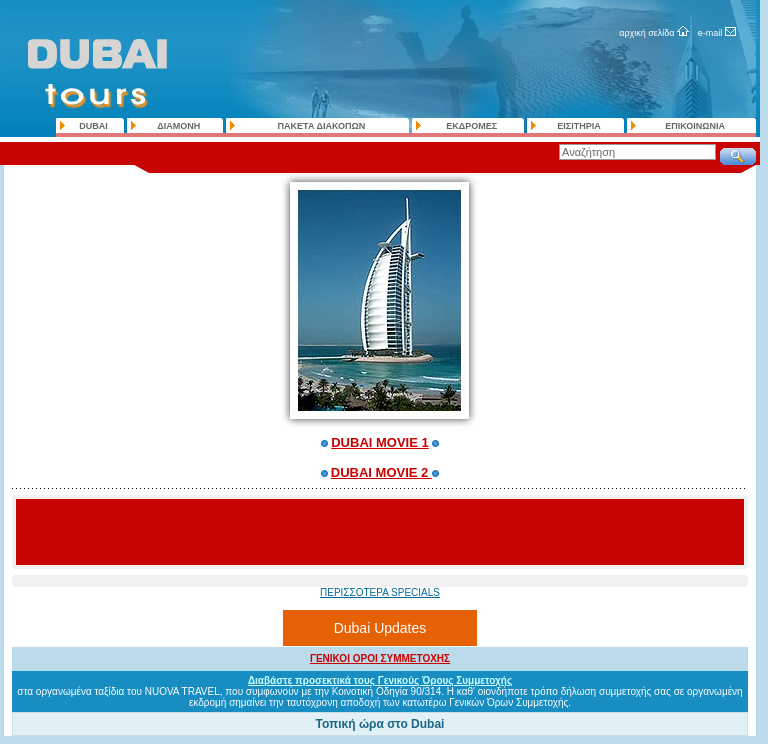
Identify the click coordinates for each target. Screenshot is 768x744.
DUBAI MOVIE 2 (381, 472)
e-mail (710, 33)
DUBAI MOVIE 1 (380, 442)
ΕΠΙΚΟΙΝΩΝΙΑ (695, 126)
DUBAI (93, 126)
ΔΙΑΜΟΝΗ (178, 126)
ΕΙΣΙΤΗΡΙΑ (578, 126)
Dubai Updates (380, 628)
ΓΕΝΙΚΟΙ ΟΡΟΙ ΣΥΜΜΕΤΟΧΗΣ (380, 658)
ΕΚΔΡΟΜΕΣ (471, 126)
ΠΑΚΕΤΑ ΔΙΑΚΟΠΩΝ (322, 126)
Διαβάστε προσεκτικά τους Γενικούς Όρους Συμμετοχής (380, 680)
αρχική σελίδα (646, 33)
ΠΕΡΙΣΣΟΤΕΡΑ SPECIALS (380, 592)
